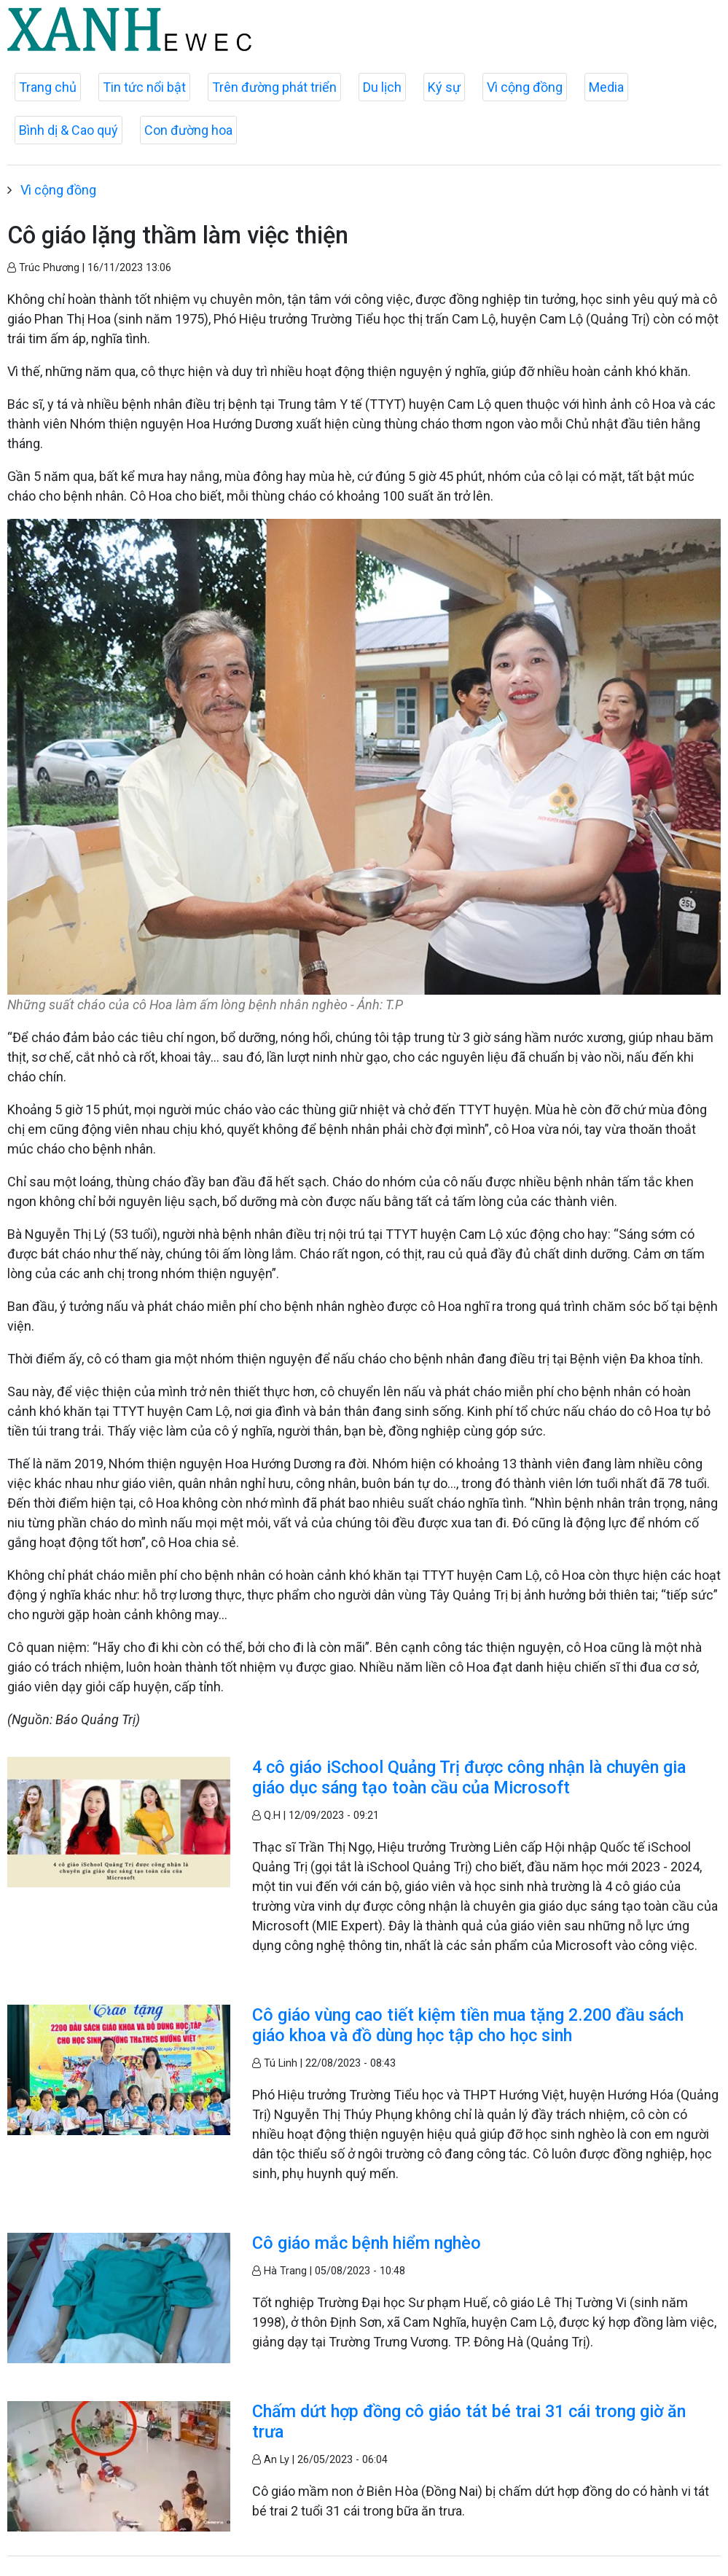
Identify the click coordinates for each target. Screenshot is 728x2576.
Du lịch (382, 87)
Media (606, 87)
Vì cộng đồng (525, 87)
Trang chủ (48, 87)
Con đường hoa (188, 130)
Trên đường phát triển (274, 87)
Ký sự (444, 87)
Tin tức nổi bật (144, 87)
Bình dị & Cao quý (68, 130)
